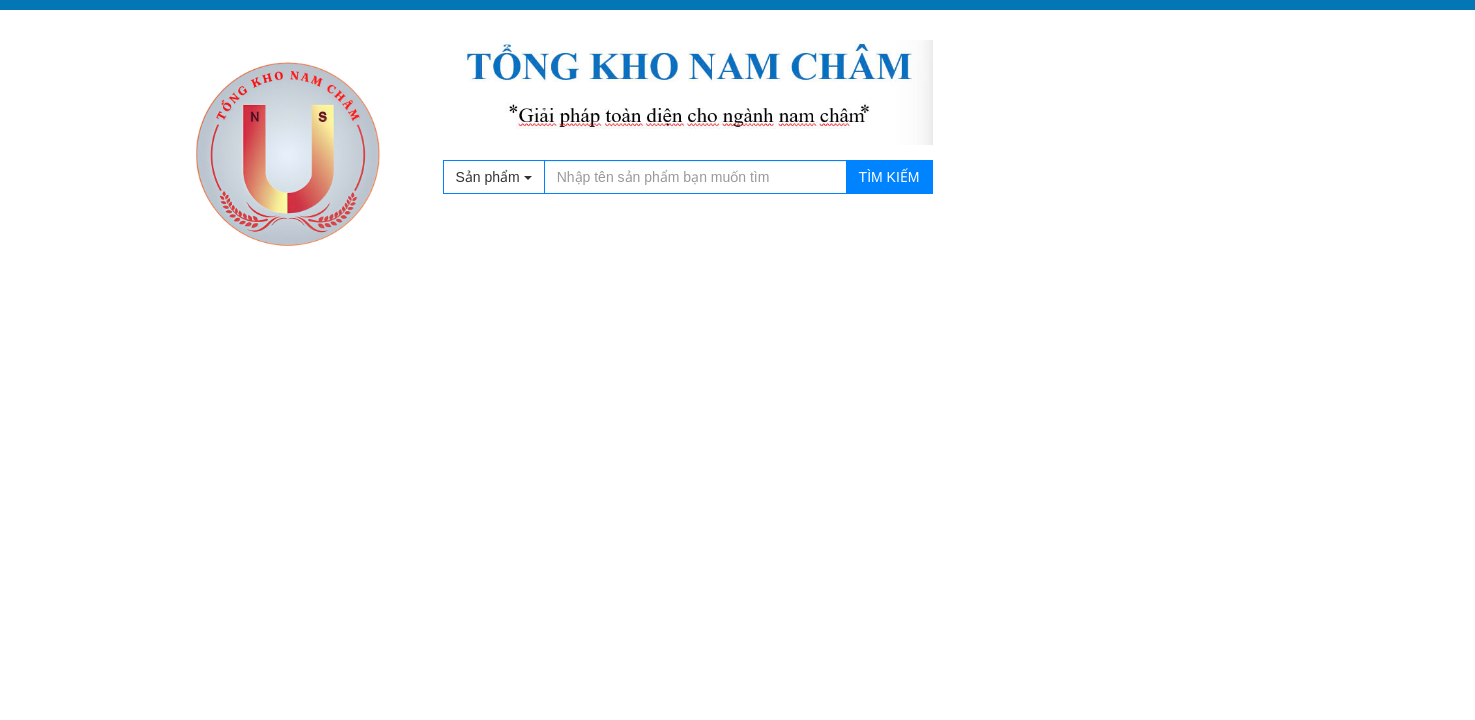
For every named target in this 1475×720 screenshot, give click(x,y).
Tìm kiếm (889, 177)
